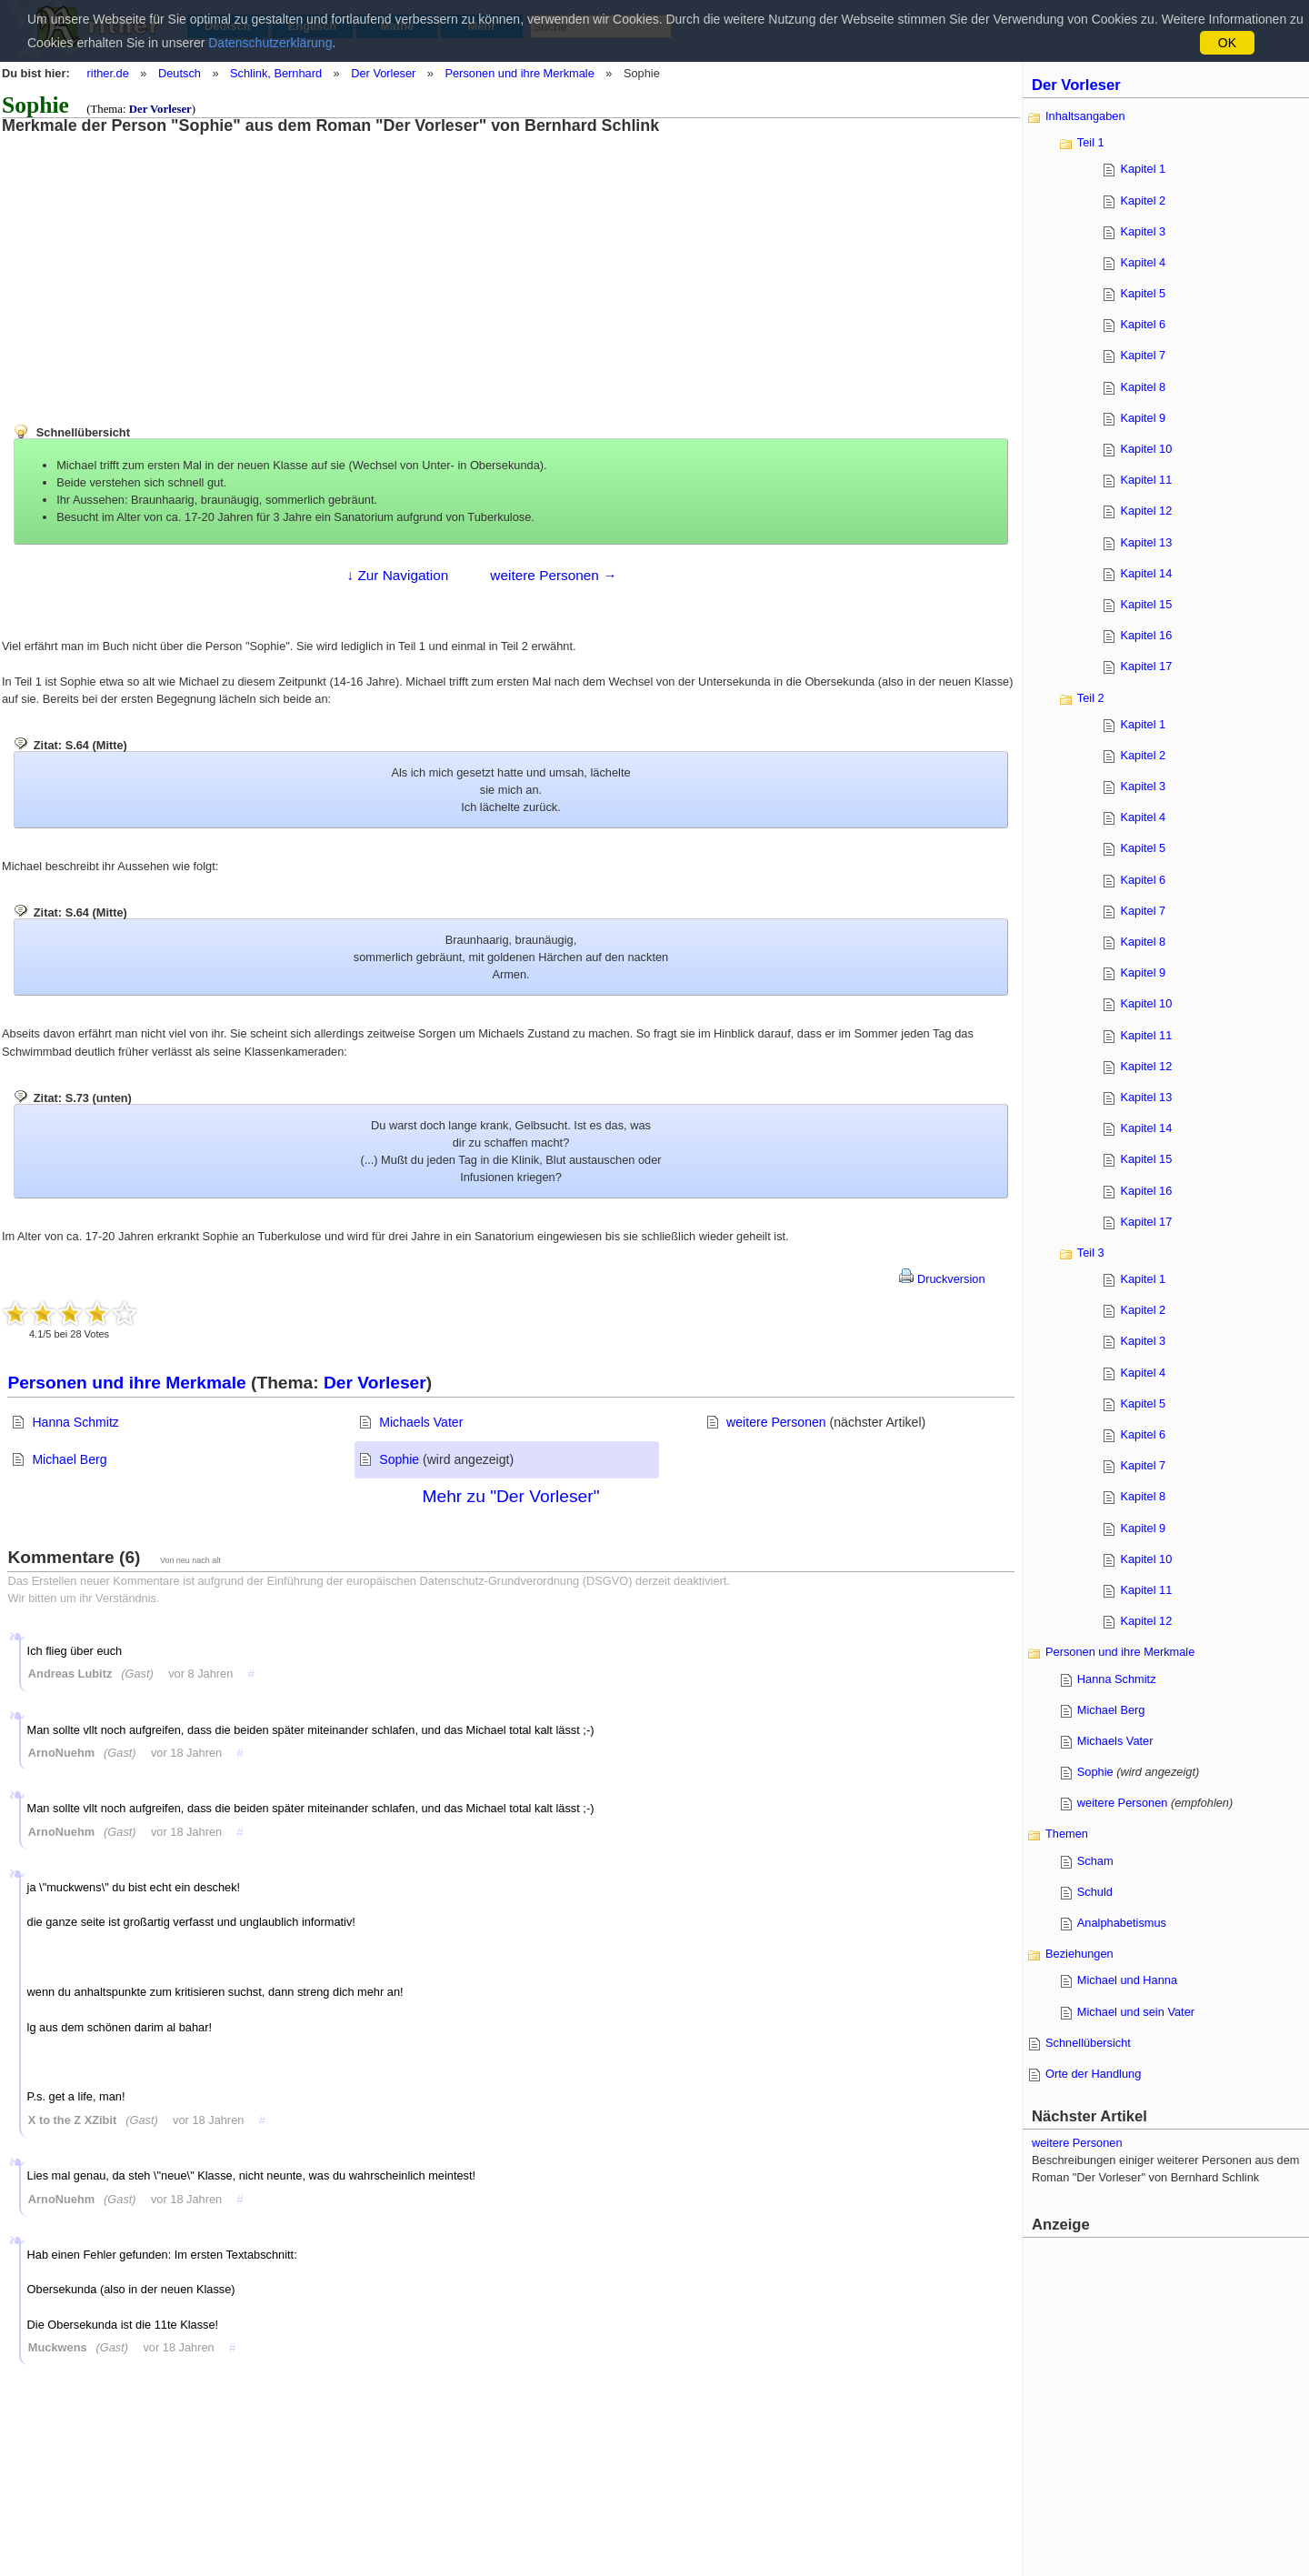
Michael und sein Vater (1135, 2012)
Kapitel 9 (1142, 418)
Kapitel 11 (1146, 479)
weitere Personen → (553, 575)
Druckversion (941, 1279)
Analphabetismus (1121, 1922)
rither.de (108, 73)
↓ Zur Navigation (397, 575)
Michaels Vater (421, 1422)
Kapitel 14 (1146, 573)
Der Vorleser (383, 73)
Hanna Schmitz (75, 1422)
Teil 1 (1090, 142)
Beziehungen (1079, 1953)
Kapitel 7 (1142, 355)
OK (1227, 42)
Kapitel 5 (1142, 293)
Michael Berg (69, 1459)
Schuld (1095, 1892)
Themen (1066, 1833)
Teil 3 (1090, 1252)
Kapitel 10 (1146, 449)
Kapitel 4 (1142, 262)
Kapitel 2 (1142, 200)
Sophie (399, 1459)
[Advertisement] (150, 262)
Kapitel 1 (1142, 168)
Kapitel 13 (1146, 542)
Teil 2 (1090, 698)
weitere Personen (776, 1422)
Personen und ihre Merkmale (519, 73)
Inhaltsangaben (1085, 116)
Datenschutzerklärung (270, 42)
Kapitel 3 (1142, 231)
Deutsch (179, 73)
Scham (1095, 1861)
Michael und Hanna (1127, 1980)
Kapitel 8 (1142, 387)
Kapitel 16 (1146, 635)
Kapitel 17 (1146, 666)
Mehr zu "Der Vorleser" (511, 1496)
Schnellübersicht (1088, 2043)
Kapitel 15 (1146, 604)
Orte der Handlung (1093, 2073)
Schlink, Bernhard (276, 73)
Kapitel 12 (1146, 510)
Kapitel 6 (1142, 324)
